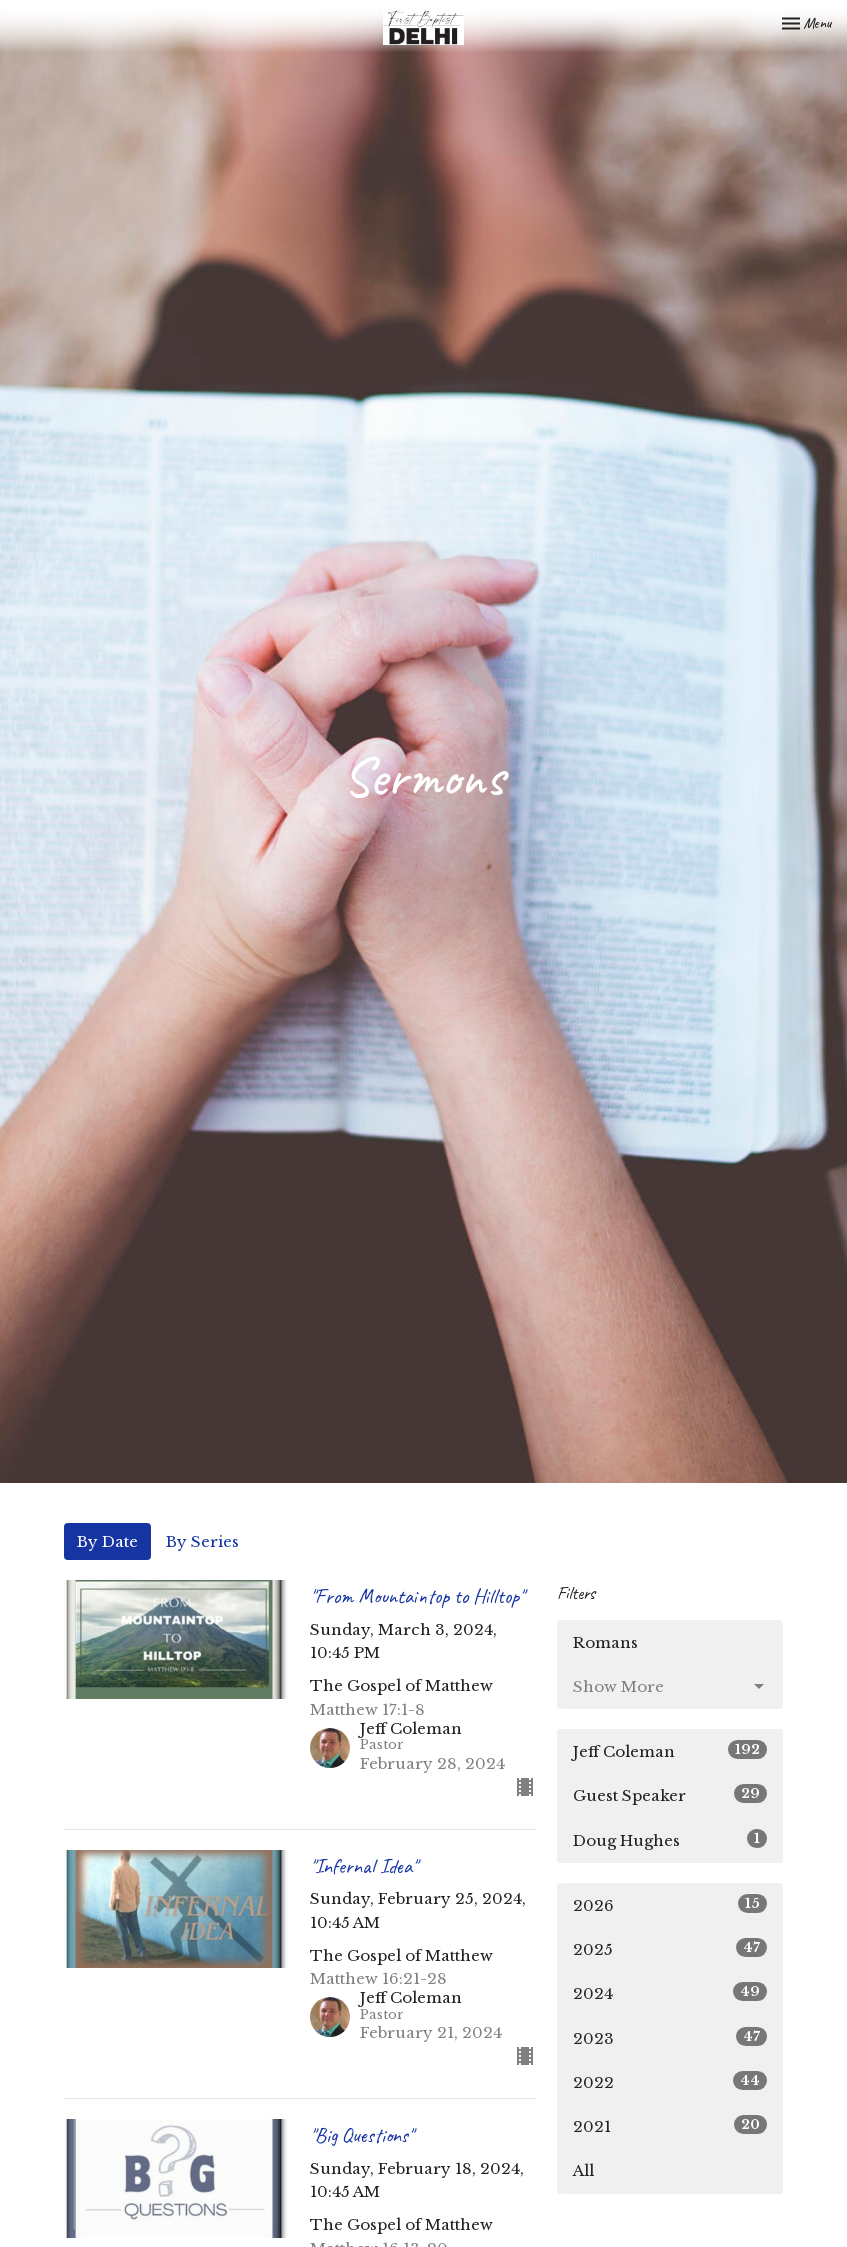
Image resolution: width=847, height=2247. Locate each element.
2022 (670, 2081)
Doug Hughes (670, 1839)
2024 (670, 1992)
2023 (670, 2037)
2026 (670, 1904)
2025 (670, 1948)
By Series (202, 1541)
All (583, 2170)
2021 (670, 2125)
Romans (605, 1642)
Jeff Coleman (670, 1750)
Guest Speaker (670, 1794)
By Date (107, 1541)
